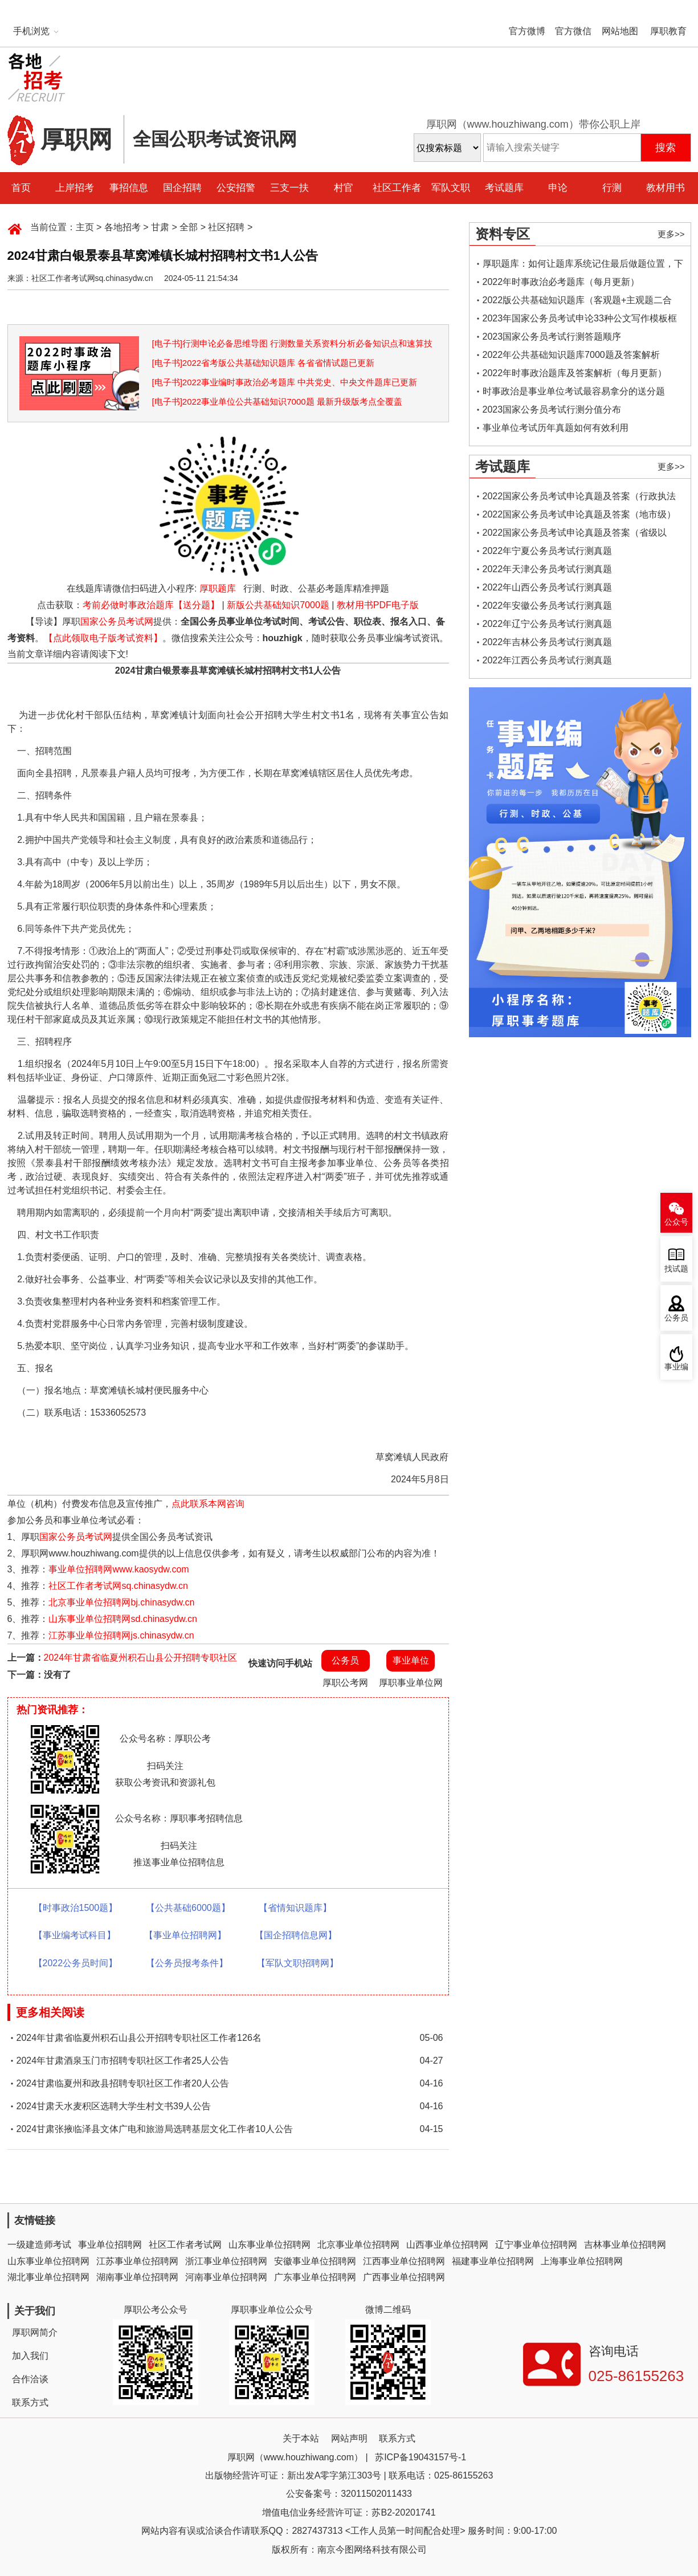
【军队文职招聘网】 (297, 1963)
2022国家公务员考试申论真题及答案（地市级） (579, 514)
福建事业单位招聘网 (493, 2261)
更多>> (671, 234)
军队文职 (450, 187)
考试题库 (504, 187)
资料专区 (502, 234)
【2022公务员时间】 (76, 1963)
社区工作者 (397, 187)
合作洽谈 (30, 2379)
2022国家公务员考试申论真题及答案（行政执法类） (579, 498)
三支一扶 (289, 187)
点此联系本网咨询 (208, 1504)
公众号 (676, 1222)
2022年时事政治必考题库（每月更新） (561, 282)
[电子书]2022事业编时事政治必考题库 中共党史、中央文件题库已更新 (285, 382)
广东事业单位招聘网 (315, 2277)
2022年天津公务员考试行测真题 (548, 569)
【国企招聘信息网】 (296, 1935)
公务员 (345, 1660)
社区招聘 (226, 227)
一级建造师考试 (39, 2244)
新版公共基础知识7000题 (278, 605)
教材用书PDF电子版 (378, 605)
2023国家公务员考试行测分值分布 (552, 409)
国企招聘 (182, 187)
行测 (612, 187)
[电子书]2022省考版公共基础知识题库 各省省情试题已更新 (263, 363)
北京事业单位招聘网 (358, 2244)
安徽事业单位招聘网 (315, 2261)
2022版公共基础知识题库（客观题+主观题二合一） (577, 302)
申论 (558, 187)
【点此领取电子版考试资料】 (103, 638)
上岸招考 (74, 187)
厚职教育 (668, 31)
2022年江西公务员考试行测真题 (548, 660)
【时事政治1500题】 (76, 1908)
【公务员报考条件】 (187, 1963)
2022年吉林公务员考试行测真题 (548, 642)
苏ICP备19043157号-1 (420, 2457)
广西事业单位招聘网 (404, 2277)
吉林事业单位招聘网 (625, 2244)
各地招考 (122, 227)
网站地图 (620, 31)
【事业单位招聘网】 (185, 1935)
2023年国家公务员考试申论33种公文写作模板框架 (580, 320)
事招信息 (128, 187)
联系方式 (30, 2402)
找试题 (676, 1269)
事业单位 (411, 1660)
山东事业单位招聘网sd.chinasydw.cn (122, 1619)
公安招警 (236, 187)
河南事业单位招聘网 (226, 2277)
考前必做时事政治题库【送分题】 (151, 605)
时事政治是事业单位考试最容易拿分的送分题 (574, 391)
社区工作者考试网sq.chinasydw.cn (118, 1586)
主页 (85, 227)
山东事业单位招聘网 (269, 2244)
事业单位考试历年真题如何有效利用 (555, 428)
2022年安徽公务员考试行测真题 (548, 605)
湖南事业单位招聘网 (137, 2277)
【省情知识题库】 (295, 1908)
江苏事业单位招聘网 (137, 2261)
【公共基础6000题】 (188, 1908)
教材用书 (665, 187)
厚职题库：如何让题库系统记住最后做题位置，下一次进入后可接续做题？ (583, 266)
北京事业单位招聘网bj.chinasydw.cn (121, 1602)
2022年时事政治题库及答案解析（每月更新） (575, 373)
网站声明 (349, 2438)
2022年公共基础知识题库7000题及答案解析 (571, 355)
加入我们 (30, 2356)
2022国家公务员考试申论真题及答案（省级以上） (575, 535)
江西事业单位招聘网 (404, 2261)
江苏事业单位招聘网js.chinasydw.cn (121, 1635)
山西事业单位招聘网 (447, 2244)
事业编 (676, 1367)
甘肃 (160, 227)
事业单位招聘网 (110, 2244)
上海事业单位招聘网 (582, 2261)
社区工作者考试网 (185, 2244)
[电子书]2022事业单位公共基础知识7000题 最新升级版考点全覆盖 (277, 401)
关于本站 (301, 2438)
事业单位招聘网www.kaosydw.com (118, 1569)
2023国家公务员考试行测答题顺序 (552, 336)
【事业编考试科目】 (75, 1935)
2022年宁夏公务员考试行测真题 (548, 551)
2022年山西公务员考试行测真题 (548, 587)
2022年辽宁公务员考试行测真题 (548, 624)
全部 (188, 227)
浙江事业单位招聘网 (226, 2261)
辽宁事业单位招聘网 (536, 2244)
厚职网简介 (35, 2332)
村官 (343, 187)
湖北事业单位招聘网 (48, 2277)
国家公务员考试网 (116, 621)
